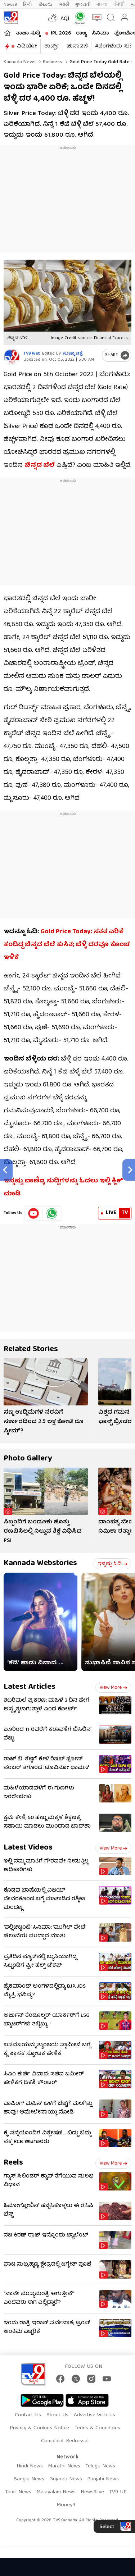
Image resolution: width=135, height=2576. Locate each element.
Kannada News (20, 62)
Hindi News (30, 2466)
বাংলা (102, 4)
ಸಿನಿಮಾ (100, 33)
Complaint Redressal (65, 2441)
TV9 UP (118, 2492)
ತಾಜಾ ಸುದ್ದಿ (28, 33)
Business (51, 62)
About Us (57, 2415)
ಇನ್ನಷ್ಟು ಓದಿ (112, 1564)
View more (113, 1687)
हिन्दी (28, 4)
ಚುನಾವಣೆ (77, 46)
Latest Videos (28, 1848)
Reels (13, 2163)
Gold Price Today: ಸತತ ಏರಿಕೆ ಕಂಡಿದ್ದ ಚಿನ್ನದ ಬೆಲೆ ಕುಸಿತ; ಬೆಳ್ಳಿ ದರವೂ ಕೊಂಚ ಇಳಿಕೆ (67, 944)
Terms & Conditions (97, 2428)
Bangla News (28, 2479)
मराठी (64, 4)
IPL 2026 (61, 33)
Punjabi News (103, 2479)
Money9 (66, 2505)
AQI (64, 19)
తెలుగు (46, 4)
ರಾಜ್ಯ (81, 33)
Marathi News (64, 2466)
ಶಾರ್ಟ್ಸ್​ (51, 46)
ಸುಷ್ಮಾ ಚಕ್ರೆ (73, 353)
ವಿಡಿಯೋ (27, 46)
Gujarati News (65, 2479)
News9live (92, 2492)
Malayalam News (56, 2492)
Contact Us (28, 2415)
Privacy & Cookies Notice (39, 2428)
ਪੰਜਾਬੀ (119, 4)
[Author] (12, 357)
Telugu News (100, 2466)
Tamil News (18, 2492)
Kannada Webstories (40, 1563)
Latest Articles (29, 1687)
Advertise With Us (94, 2415)
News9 (10, 4)
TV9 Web (32, 354)
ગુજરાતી (83, 4)
